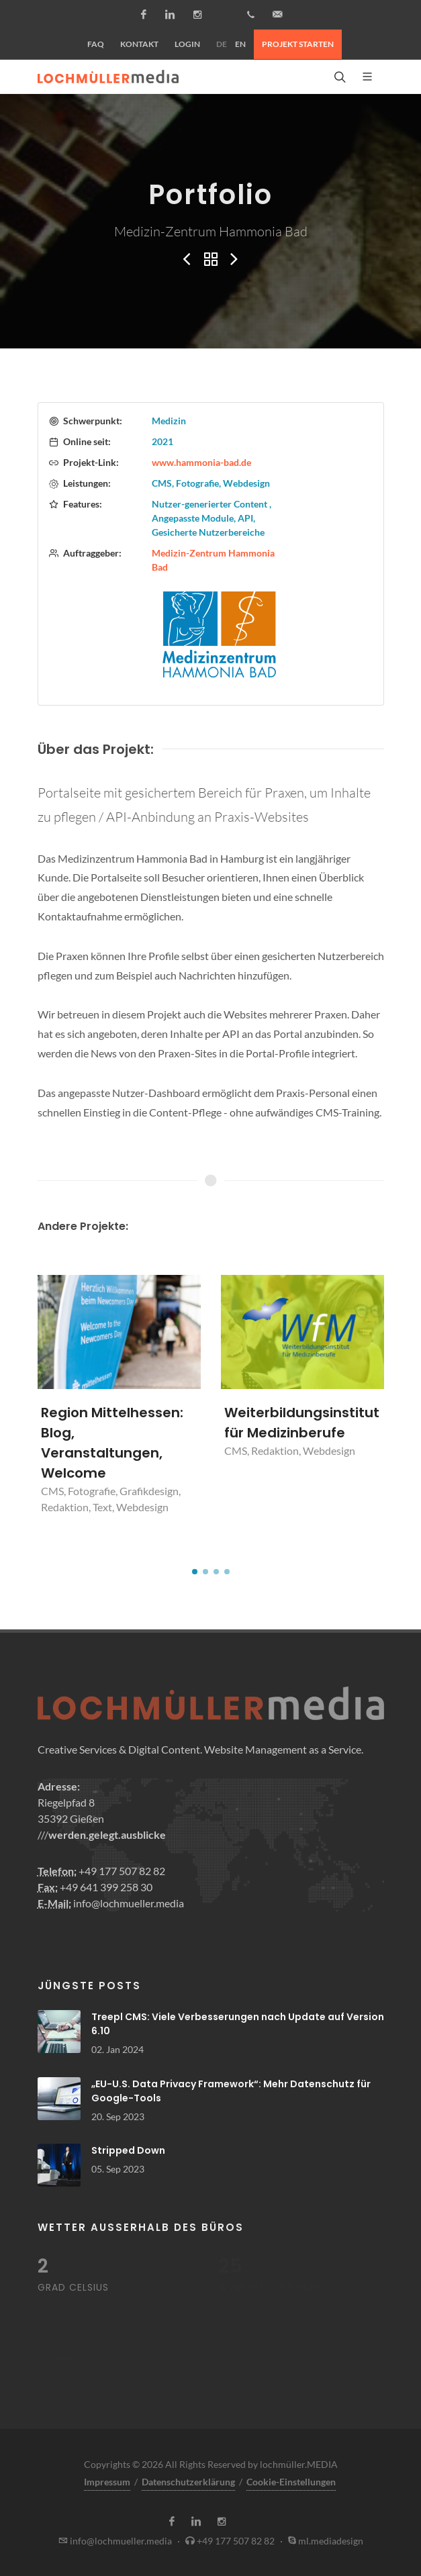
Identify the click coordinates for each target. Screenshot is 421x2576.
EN (240, 44)
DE (221, 44)
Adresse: (59, 1786)
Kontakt (139, 44)
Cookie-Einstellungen (291, 2481)
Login (187, 44)
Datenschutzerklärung (188, 2481)
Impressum (107, 2481)
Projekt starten (298, 44)
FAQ (95, 44)
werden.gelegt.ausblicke (107, 1834)
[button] (194, 1571)
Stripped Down (128, 2150)
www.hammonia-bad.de (201, 462)
